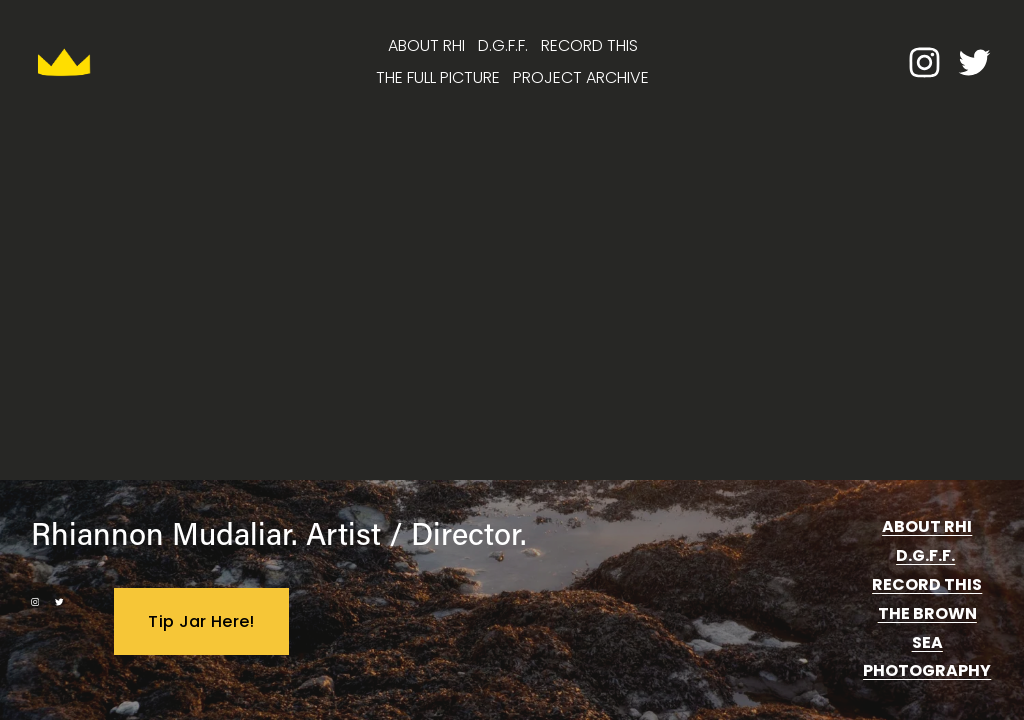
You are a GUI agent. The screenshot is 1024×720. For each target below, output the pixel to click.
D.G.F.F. (503, 45)
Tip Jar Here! (201, 621)
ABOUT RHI (426, 45)
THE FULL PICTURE (438, 77)
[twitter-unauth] (974, 62)
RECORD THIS (589, 45)
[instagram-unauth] (924, 62)
